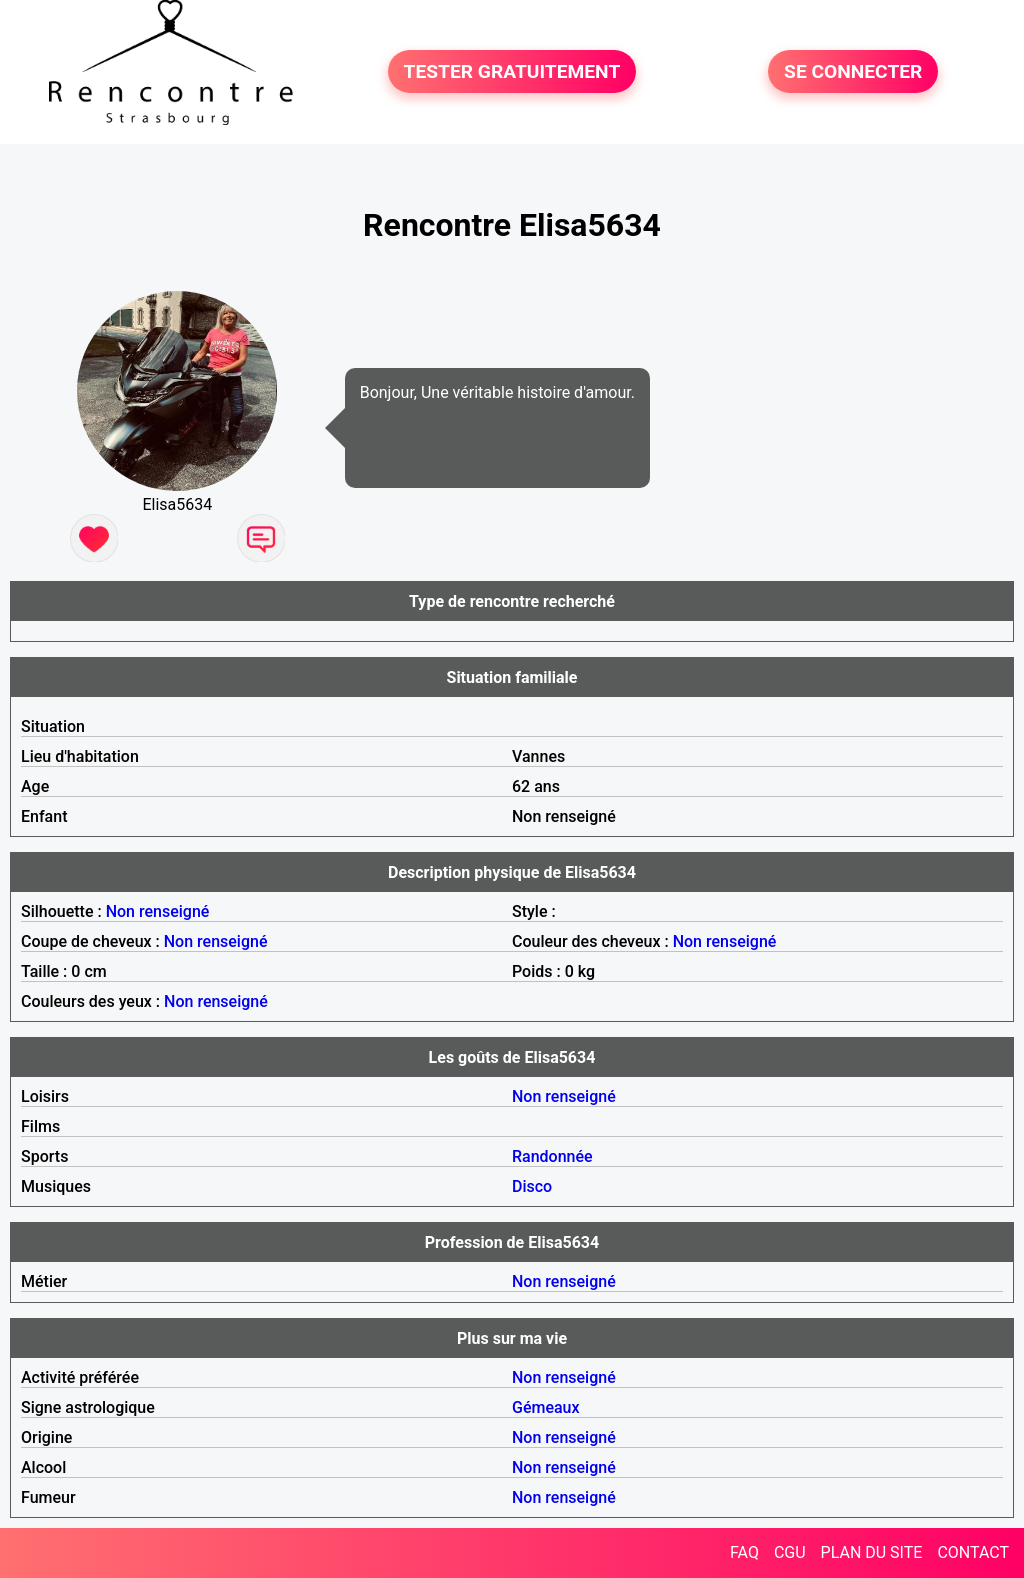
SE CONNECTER (853, 71)
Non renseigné (158, 911)
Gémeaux (546, 1407)
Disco (532, 1186)
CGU (790, 1552)
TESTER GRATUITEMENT (512, 71)
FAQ (744, 1552)
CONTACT (973, 1552)
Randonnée (552, 1156)
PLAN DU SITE (872, 1552)
